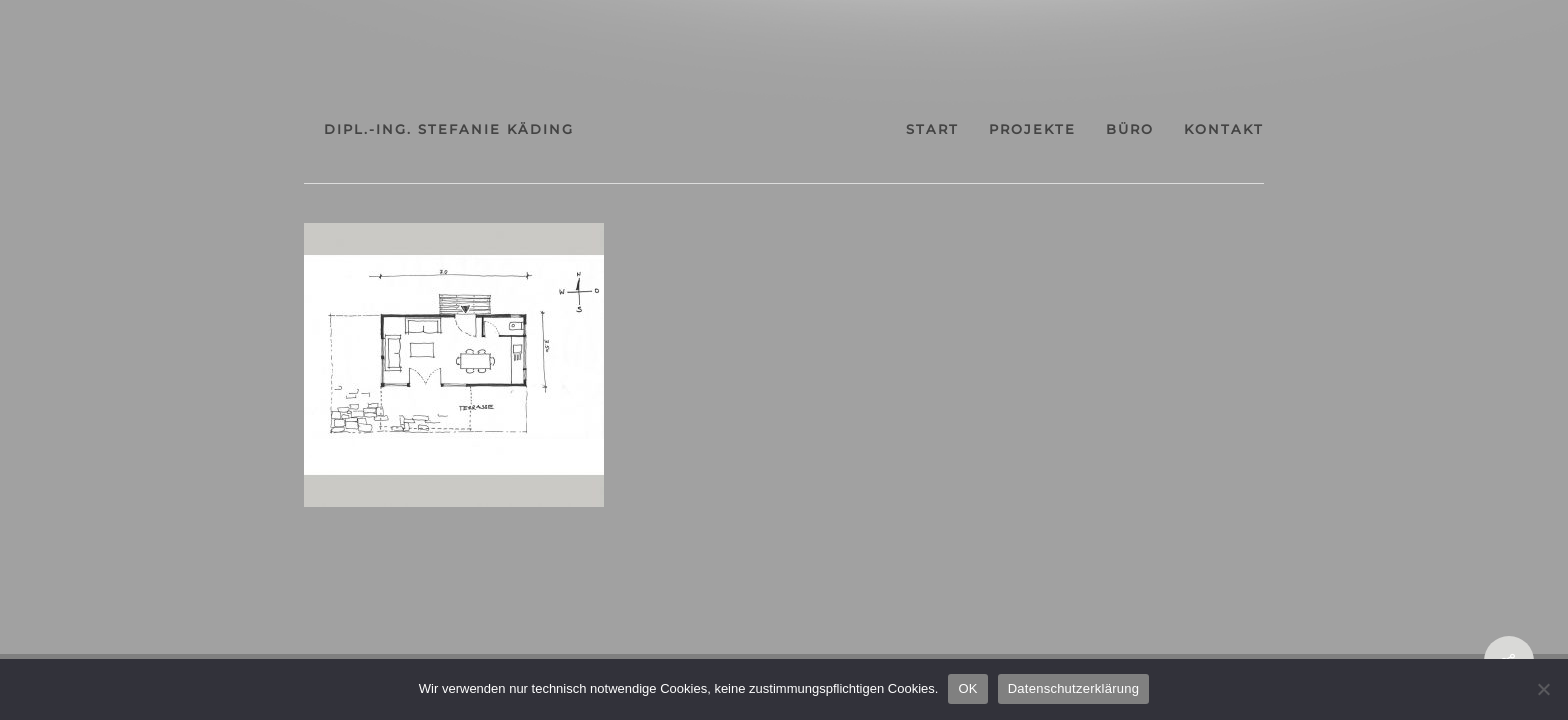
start (948, 129)
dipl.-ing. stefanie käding (379, 129)
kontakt (1294, 129)
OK (967, 688)
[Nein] (1543, 689)
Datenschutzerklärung (1073, 688)
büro (1182, 129)
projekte (1066, 129)
